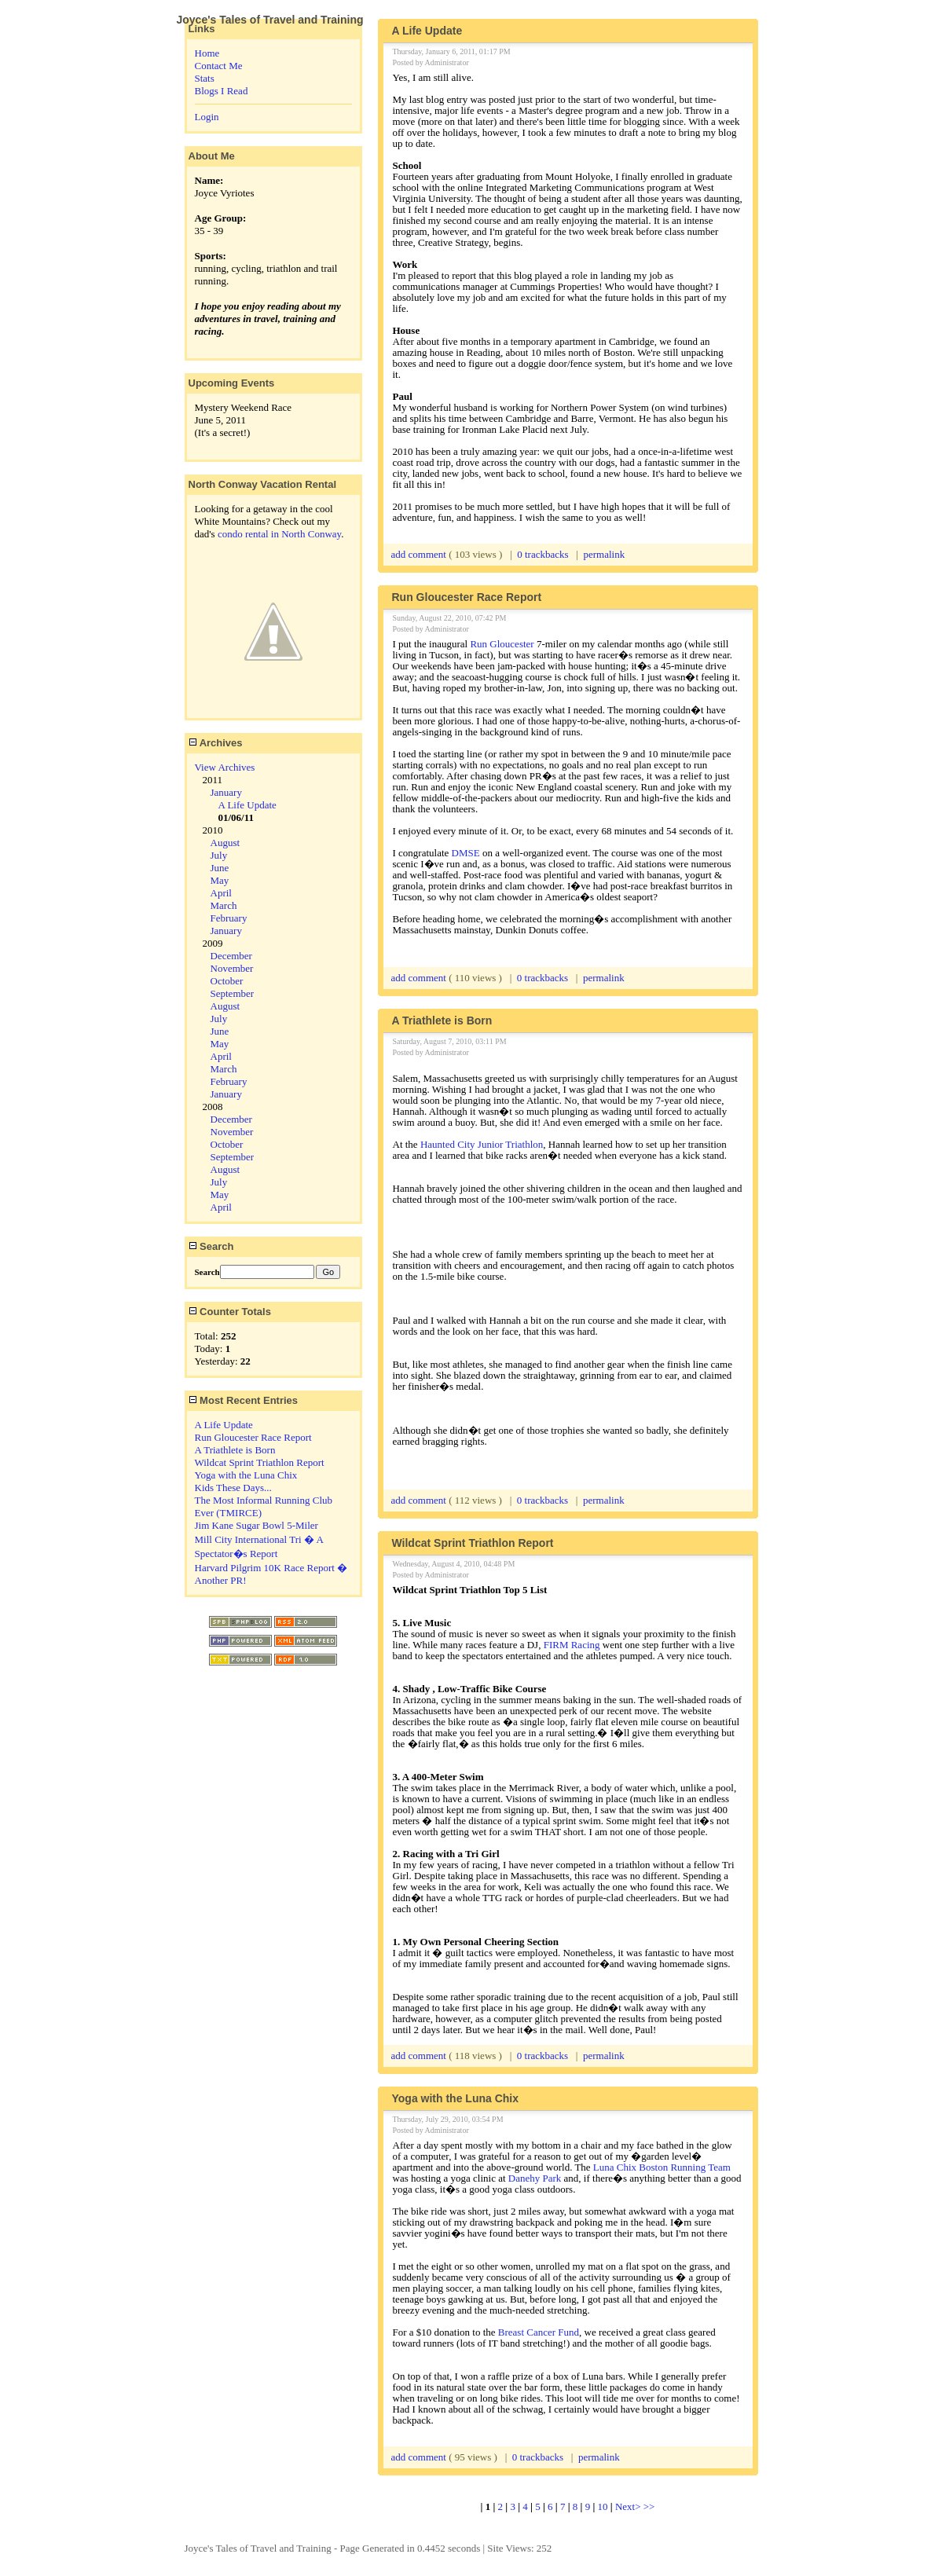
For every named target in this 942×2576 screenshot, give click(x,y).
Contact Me (219, 65)
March (224, 905)
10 (603, 2506)
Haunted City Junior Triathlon (481, 1144)
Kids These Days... (233, 1487)
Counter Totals (230, 1311)
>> (649, 2506)
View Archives (225, 767)
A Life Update (247, 805)
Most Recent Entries (244, 1400)
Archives (216, 743)
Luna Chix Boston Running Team (662, 2167)
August (225, 842)
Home (207, 53)
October (227, 981)
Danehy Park (535, 2178)
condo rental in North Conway (279, 534)
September (233, 993)
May (220, 880)
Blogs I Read (221, 91)
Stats (204, 78)
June (220, 868)
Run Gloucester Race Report (253, 1437)
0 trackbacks (542, 554)
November (232, 968)
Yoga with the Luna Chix (246, 1475)
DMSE (467, 853)
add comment (420, 554)
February (229, 918)
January (226, 792)
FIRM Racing (572, 1645)
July (219, 855)
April (221, 893)
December (231, 956)
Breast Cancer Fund (538, 2332)
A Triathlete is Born (235, 1450)
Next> (629, 2506)
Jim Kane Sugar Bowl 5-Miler (256, 1525)
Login (207, 117)
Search (211, 1246)
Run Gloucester (501, 644)
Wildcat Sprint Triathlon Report (259, 1462)
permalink (604, 554)
